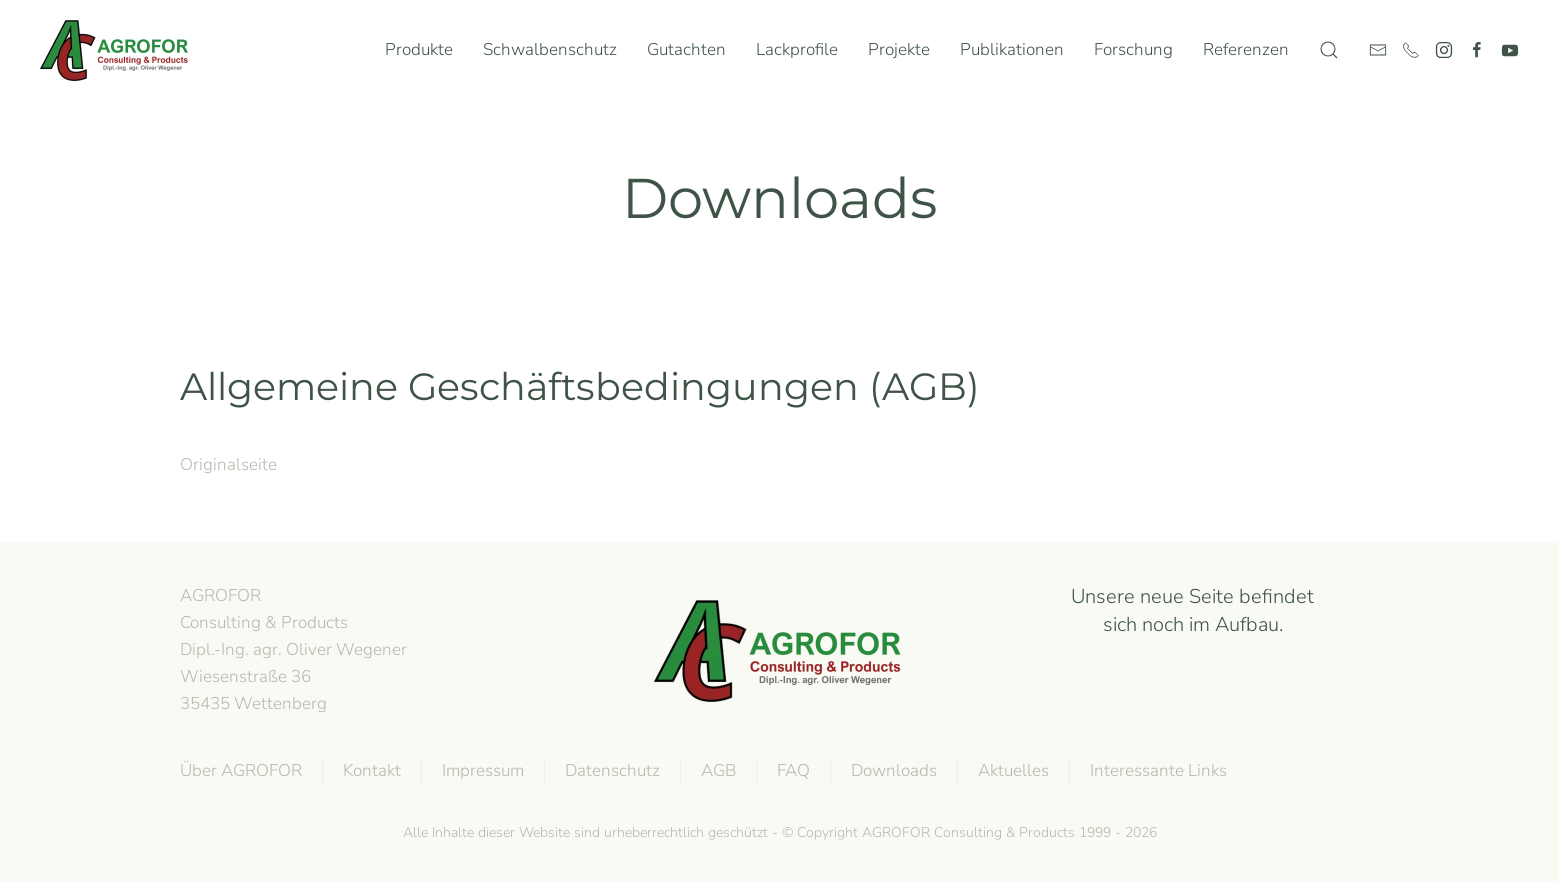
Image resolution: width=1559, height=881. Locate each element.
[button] (1329, 50)
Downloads (892, 770)
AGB (716, 770)
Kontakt (370, 770)
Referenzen (1246, 49)
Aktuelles (1011, 770)
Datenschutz (610, 770)
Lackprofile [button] (797, 49)
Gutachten (686, 49)
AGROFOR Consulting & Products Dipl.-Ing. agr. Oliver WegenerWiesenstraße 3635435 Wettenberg (293, 649)
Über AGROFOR (239, 770)
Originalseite (228, 464)
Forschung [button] (1133, 49)
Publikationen (1012, 49)
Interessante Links (1156, 770)
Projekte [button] (899, 49)
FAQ (791, 770)
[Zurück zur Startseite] (119, 50)
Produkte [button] (419, 49)
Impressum (481, 770)
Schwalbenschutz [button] (550, 49)
